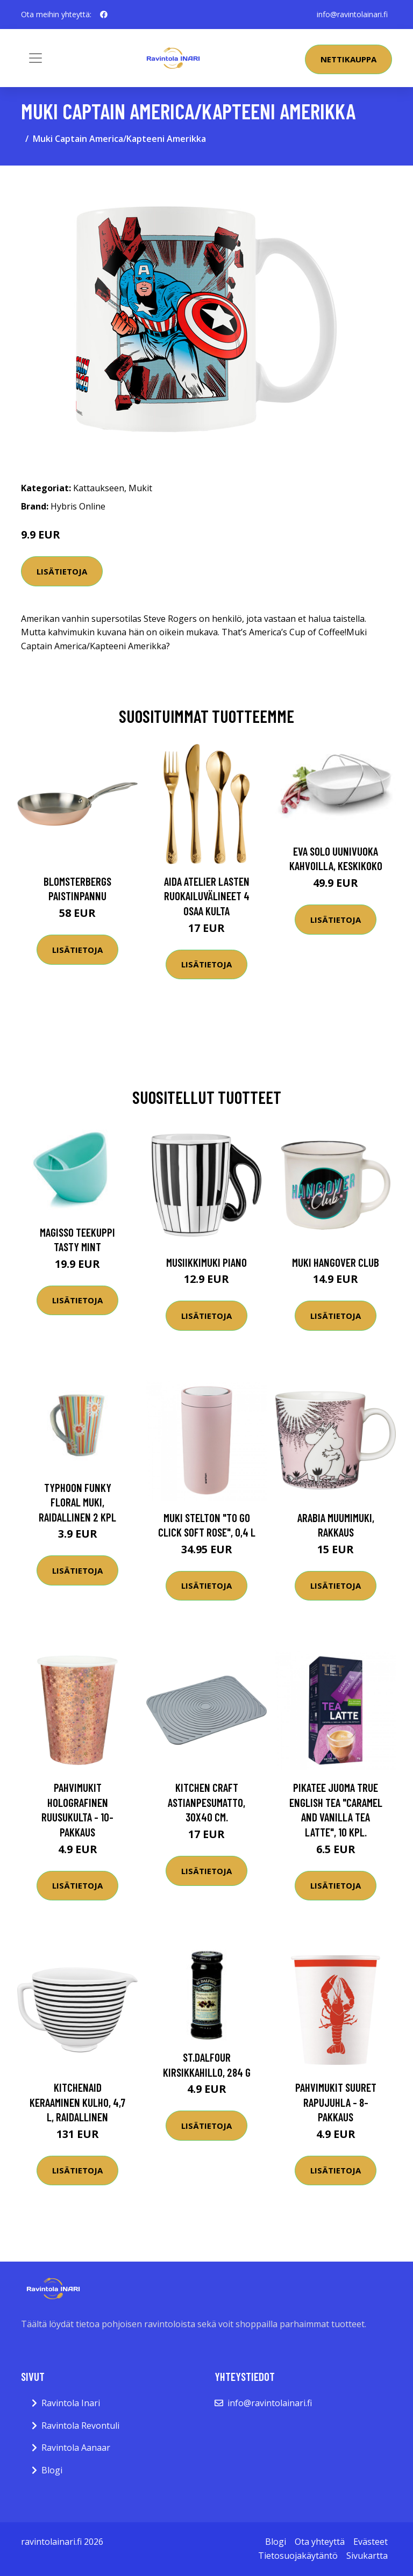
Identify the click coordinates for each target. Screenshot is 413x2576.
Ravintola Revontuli (80, 2425)
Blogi (51, 2470)
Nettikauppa (348, 59)
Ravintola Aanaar (75, 2447)
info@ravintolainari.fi (352, 14)
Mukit (140, 488)
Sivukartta (367, 2555)
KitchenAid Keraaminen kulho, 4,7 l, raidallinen (77, 2101)
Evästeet (370, 2542)
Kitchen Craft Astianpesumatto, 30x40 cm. (206, 1802)
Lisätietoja (62, 571)
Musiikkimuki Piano (206, 1262)
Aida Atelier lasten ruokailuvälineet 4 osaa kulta (207, 895)
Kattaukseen (98, 488)
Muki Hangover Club (335, 1262)
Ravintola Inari (70, 2403)
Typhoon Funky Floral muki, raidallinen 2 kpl (77, 1502)
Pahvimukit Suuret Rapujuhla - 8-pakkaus (335, 2101)
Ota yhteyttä (320, 2542)
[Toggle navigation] (35, 58)
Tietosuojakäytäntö (298, 2555)
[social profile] (104, 14)
